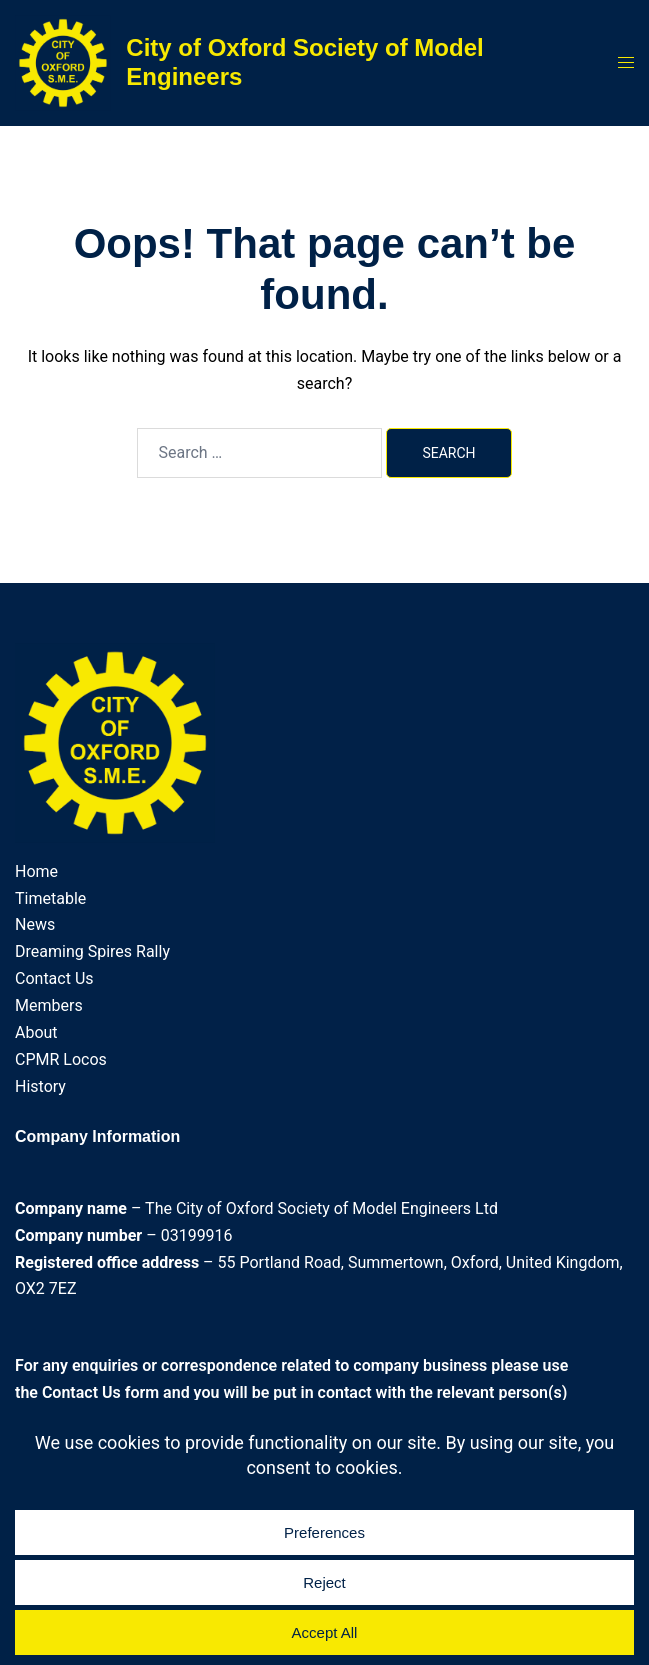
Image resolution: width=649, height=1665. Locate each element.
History (40, 1086)
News (35, 924)
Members (49, 1005)
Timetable (50, 898)
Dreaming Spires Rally (92, 951)
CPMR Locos (61, 1059)
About (36, 1032)
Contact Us (54, 978)
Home (36, 871)
